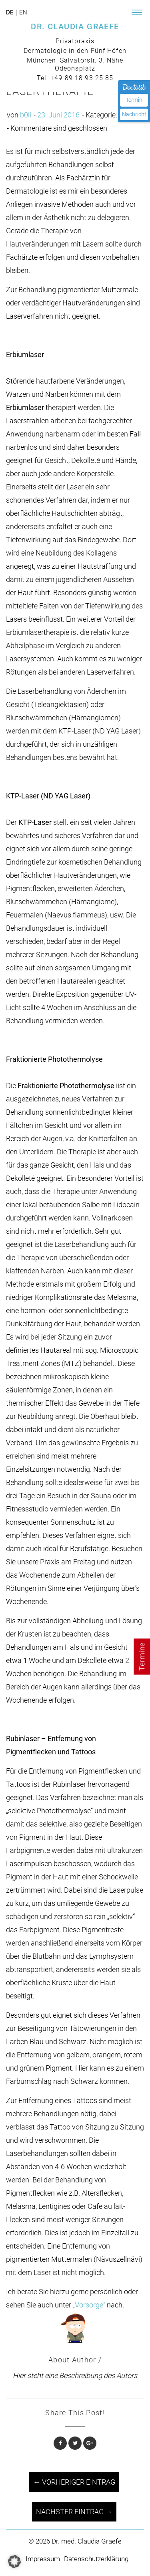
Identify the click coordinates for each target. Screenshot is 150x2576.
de (9, 13)
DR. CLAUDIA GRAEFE (75, 26)
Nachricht (134, 114)
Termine (142, 1656)
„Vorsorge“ (88, 2305)
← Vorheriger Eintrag (74, 2482)
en (23, 13)
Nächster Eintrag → (74, 2511)
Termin (134, 100)
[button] (14, 2561)
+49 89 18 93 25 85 (81, 78)
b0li (25, 115)
